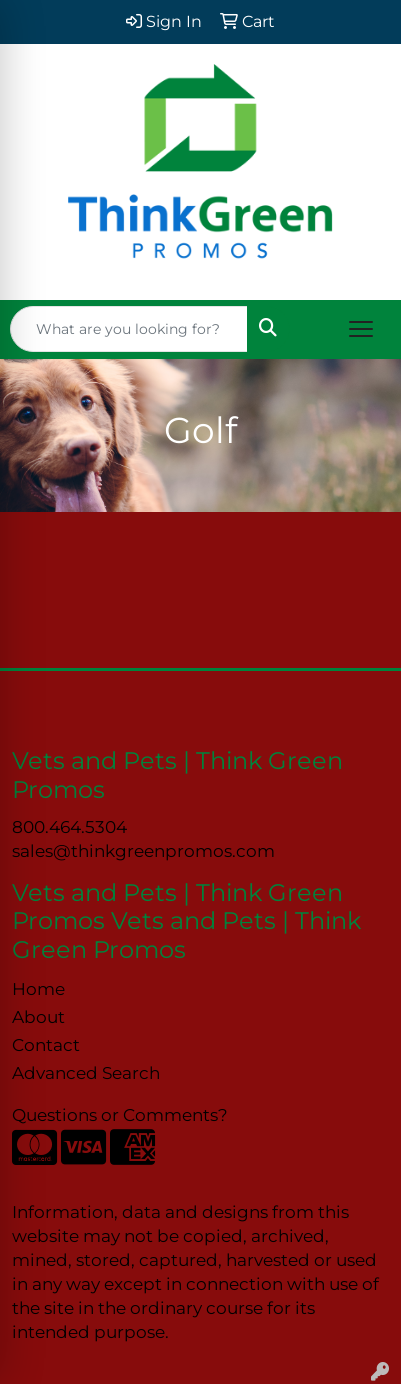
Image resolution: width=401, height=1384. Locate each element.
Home (38, 988)
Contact (46, 1044)
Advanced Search (86, 1072)
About (38, 1016)
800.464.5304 (69, 826)
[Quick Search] (129, 329)
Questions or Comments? (120, 1114)
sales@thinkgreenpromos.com (143, 850)
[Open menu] (361, 329)
